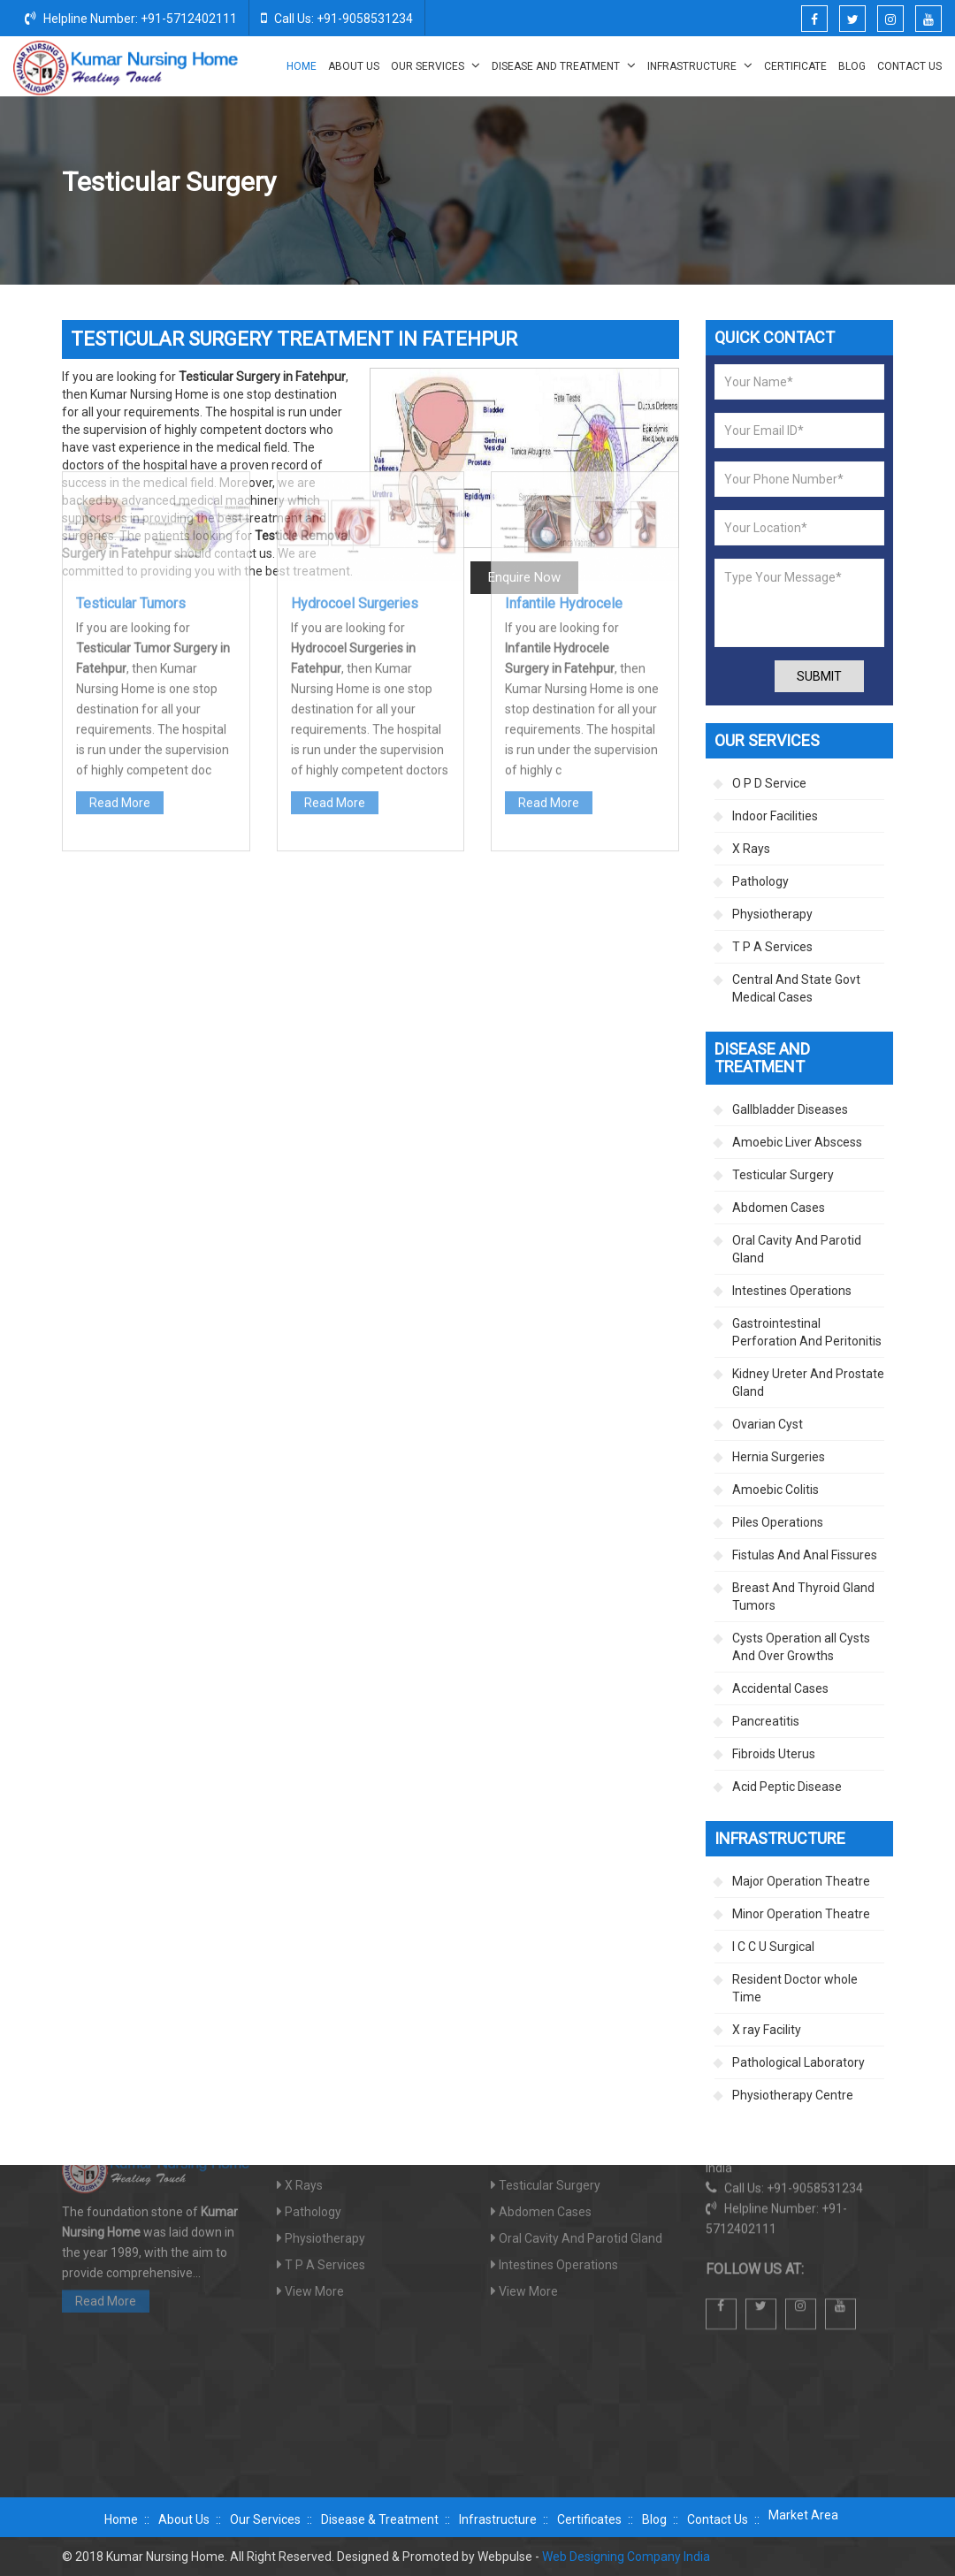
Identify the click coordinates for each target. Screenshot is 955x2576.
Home (301, 66)
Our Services (435, 65)
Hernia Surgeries (778, 1457)
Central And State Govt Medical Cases (796, 988)
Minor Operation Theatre (801, 1914)
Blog (852, 66)
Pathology (760, 881)
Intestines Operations (792, 1291)
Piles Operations (777, 1522)
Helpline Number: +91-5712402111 (131, 17)
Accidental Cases (780, 1688)
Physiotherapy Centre (792, 2095)
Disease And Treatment (564, 65)
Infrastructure (700, 65)
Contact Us (909, 66)
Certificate (795, 66)
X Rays (751, 849)
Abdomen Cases (778, 1207)
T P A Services (772, 947)
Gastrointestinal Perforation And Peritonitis (807, 1332)
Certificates (589, 2519)
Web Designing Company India (626, 2556)
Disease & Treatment (380, 2519)
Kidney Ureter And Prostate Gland (808, 1383)
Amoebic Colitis (775, 1489)
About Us (353, 66)
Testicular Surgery (783, 1175)
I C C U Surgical (773, 1947)
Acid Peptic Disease (787, 1787)
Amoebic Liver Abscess (797, 1142)
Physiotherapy (772, 914)
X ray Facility (766, 2030)
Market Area (803, 2515)
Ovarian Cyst (767, 1424)
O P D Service (769, 783)
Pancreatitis (765, 1721)
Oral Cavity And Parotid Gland (796, 1249)
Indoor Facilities (775, 816)
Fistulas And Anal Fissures (804, 1555)
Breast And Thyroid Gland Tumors (803, 1596)
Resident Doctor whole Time (795, 1988)
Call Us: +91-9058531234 (337, 17)
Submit (819, 676)
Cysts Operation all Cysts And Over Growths (801, 1647)
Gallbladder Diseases (790, 1109)
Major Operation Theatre (801, 1881)
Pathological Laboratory (798, 2062)
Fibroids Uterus (773, 1754)
